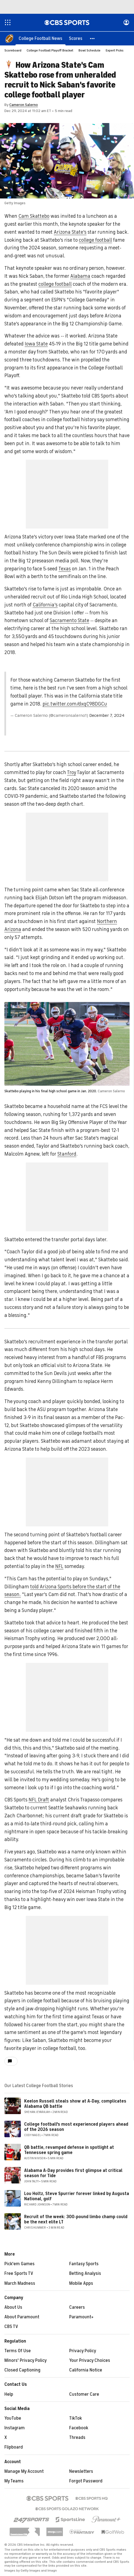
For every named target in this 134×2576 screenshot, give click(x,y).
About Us (13, 2307)
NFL (59, 1567)
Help (8, 2394)
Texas (64, 569)
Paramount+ (81, 2317)
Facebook (78, 2428)
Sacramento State (69, 621)
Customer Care (84, 2394)
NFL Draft (39, 1800)
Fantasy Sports (84, 2264)
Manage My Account (24, 2471)
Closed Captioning (22, 2370)
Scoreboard (12, 51)
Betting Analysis (85, 2274)
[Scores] (76, 38)
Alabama (80, 276)
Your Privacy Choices (89, 2360)
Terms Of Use (17, 2351)
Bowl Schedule (90, 51)
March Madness (19, 2283)
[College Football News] (40, 38)
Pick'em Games (19, 2264)
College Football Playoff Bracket (50, 51)
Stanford (66, 1154)
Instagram (14, 2428)
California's (45, 605)
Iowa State (36, 344)
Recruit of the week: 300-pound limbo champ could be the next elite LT (75, 2219)
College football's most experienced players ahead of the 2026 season (76, 2127)
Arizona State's (70, 232)
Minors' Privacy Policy (25, 2360)
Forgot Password (85, 2481)
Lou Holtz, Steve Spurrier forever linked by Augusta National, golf (76, 2196)
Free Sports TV (18, 2274)
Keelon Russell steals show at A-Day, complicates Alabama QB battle (75, 2104)
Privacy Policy (82, 2351)
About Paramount (21, 2317)
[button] (92, 38)
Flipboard (13, 2447)
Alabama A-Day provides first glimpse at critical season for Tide (73, 2173)
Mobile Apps (81, 2283)
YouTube (12, 2418)
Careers (77, 2307)
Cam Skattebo (33, 216)
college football (95, 240)
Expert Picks (115, 51)
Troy (71, 773)
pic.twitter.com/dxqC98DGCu (75, 704)
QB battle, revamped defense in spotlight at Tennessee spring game (69, 2150)
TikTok (75, 2418)
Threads (77, 2438)
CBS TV (11, 2327)
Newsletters (81, 2471)
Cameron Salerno (23, 105)
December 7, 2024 (106, 715)
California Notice (85, 2370)
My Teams (14, 2481)
